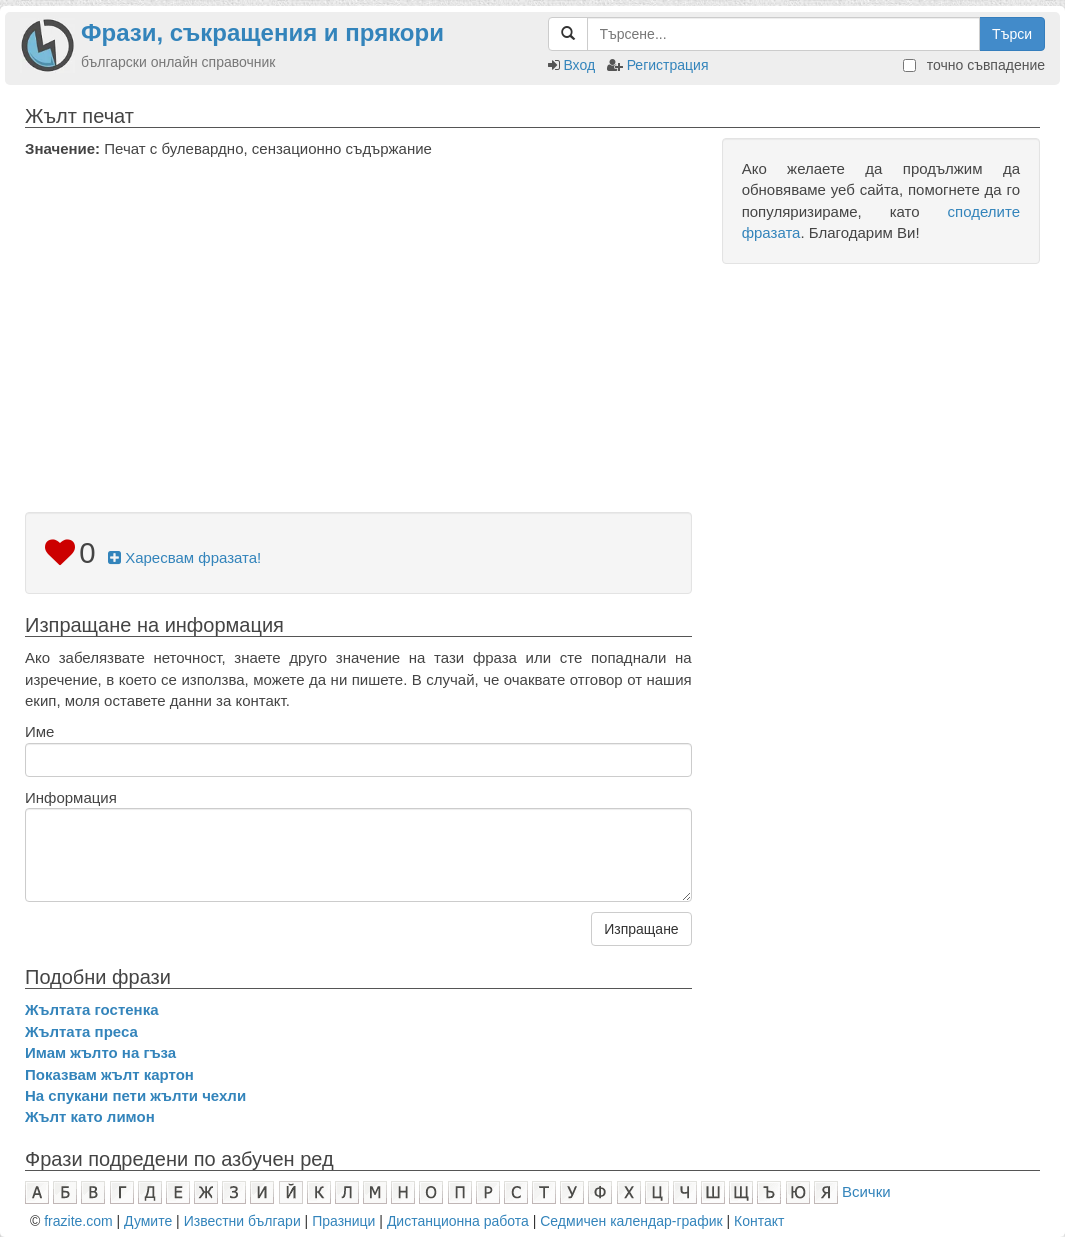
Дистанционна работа (458, 1221)
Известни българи (242, 1221)
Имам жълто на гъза (100, 1052)
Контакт (759, 1221)
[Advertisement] (358, 309)
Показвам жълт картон (109, 1074)
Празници (343, 1221)
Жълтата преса (81, 1031)
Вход (579, 65)
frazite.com (78, 1221)
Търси (1012, 34)
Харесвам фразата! (184, 557)
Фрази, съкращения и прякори (262, 32)
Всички (866, 1191)
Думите (148, 1221)
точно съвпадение (974, 65)
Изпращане (641, 929)
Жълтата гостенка (92, 1009)
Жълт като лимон (90, 1116)
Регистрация (668, 65)
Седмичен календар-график (631, 1221)
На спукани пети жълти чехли (135, 1095)
